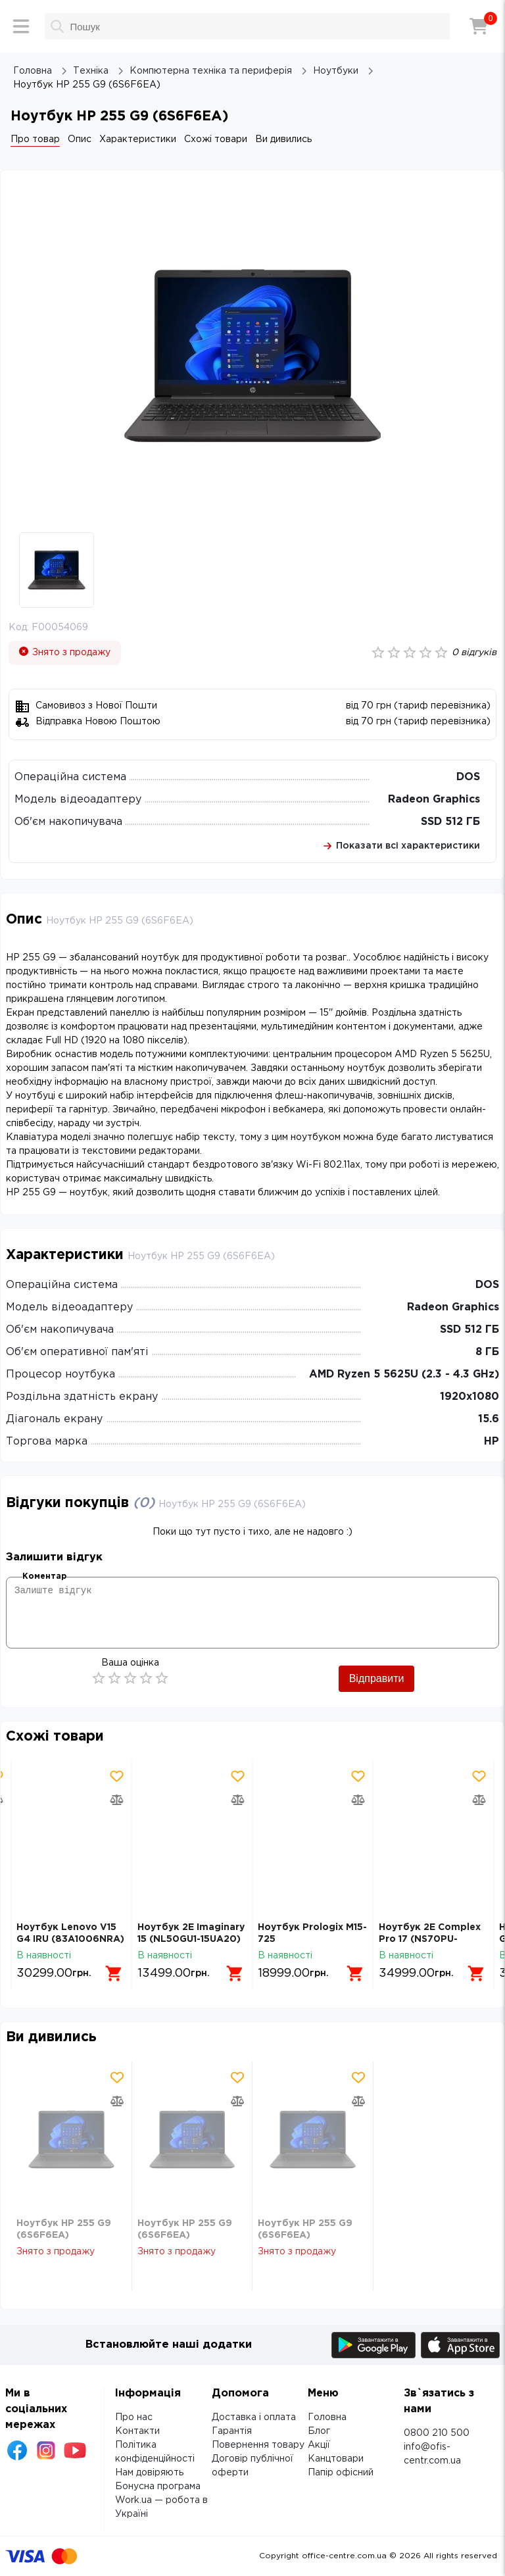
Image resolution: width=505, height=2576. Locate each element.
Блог (319, 2431)
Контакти (137, 2431)
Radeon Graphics (434, 800)
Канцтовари (336, 2459)
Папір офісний (340, 2473)
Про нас (134, 2417)
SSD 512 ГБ (450, 822)
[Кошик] (478, 26)
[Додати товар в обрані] (117, 1776)
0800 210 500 (436, 2433)
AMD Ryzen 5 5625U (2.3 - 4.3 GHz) (404, 1374)
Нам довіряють (149, 2473)
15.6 (488, 1419)
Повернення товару (258, 2445)
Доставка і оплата (254, 2417)
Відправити (376, 1678)
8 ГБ (487, 1352)
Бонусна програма (158, 2486)
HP (491, 1442)
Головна (327, 2417)
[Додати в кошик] (114, 1973)
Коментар (44, 1576)
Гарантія (232, 2431)
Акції (319, 2445)
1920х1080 (469, 1397)
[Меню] (21, 26)
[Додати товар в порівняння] (117, 1799)
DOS (468, 777)
